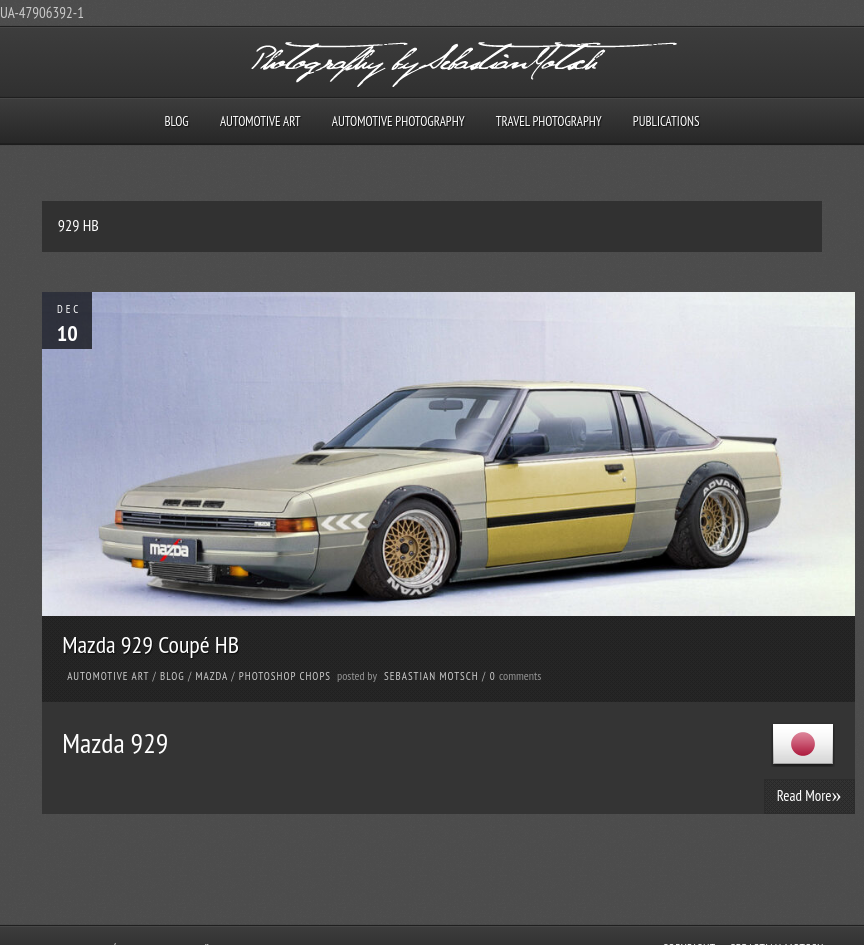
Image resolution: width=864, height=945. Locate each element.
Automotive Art (260, 121)
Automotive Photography (398, 121)
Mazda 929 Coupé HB (150, 644)
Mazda (212, 676)
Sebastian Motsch (431, 676)
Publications (666, 121)
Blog (176, 121)
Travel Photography (549, 121)
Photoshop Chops (285, 676)
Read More (809, 795)
